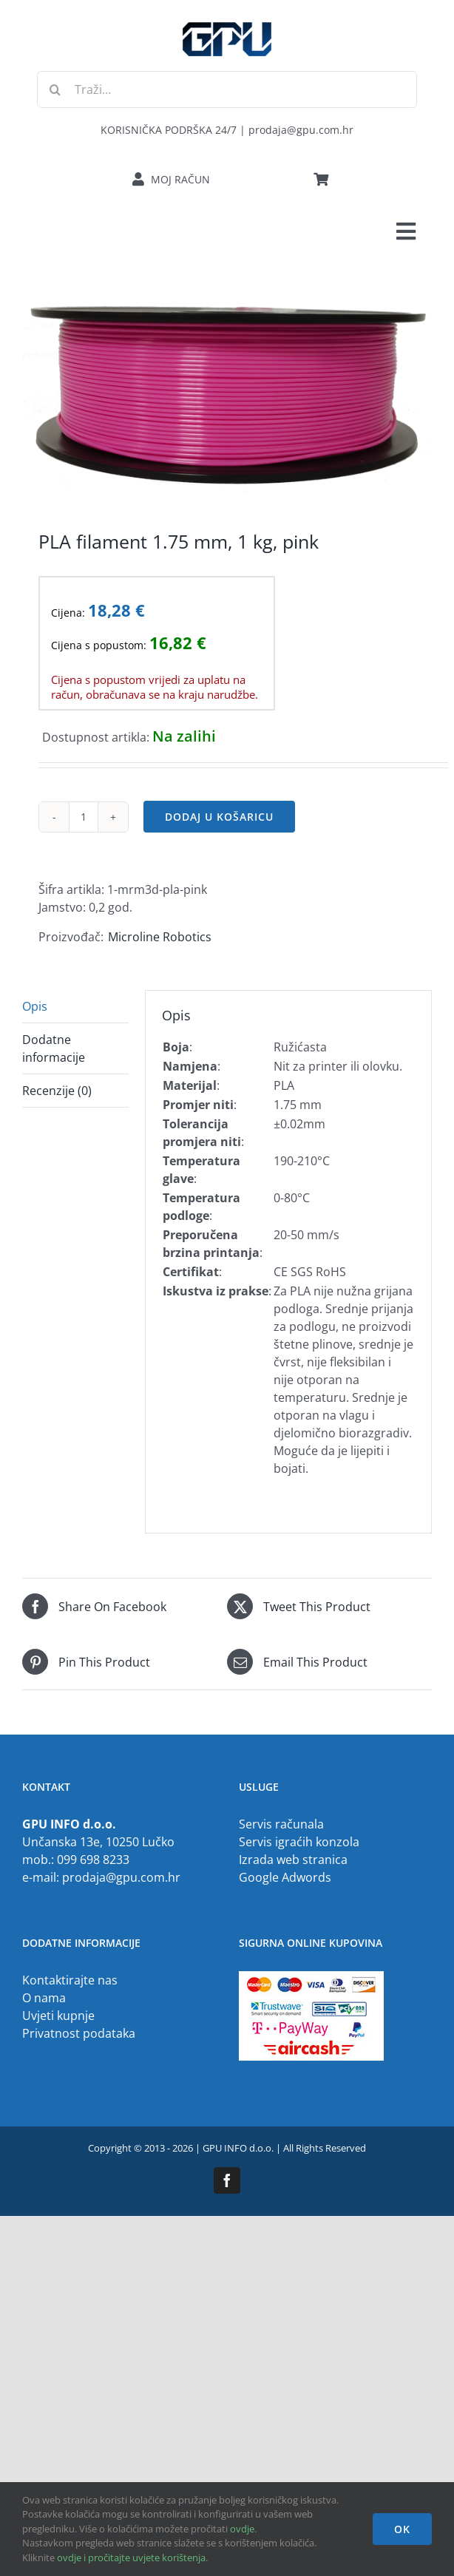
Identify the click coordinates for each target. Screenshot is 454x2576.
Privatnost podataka (78, 2033)
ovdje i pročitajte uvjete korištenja (131, 2557)
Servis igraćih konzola (299, 1842)
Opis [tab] (34, 1006)
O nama (44, 1998)
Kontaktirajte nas (70, 1980)
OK (402, 2529)
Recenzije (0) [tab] (57, 1090)
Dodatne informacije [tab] (53, 1048)
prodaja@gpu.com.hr (121, 1877)
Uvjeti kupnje (58, 2015)
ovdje (242, 2528)
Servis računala (281, 1824)
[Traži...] (227, 89)
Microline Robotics (159, 937)
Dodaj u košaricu (219, 817)
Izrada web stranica (293, 1859)
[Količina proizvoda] (83, 817)
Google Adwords (285, 1877)
